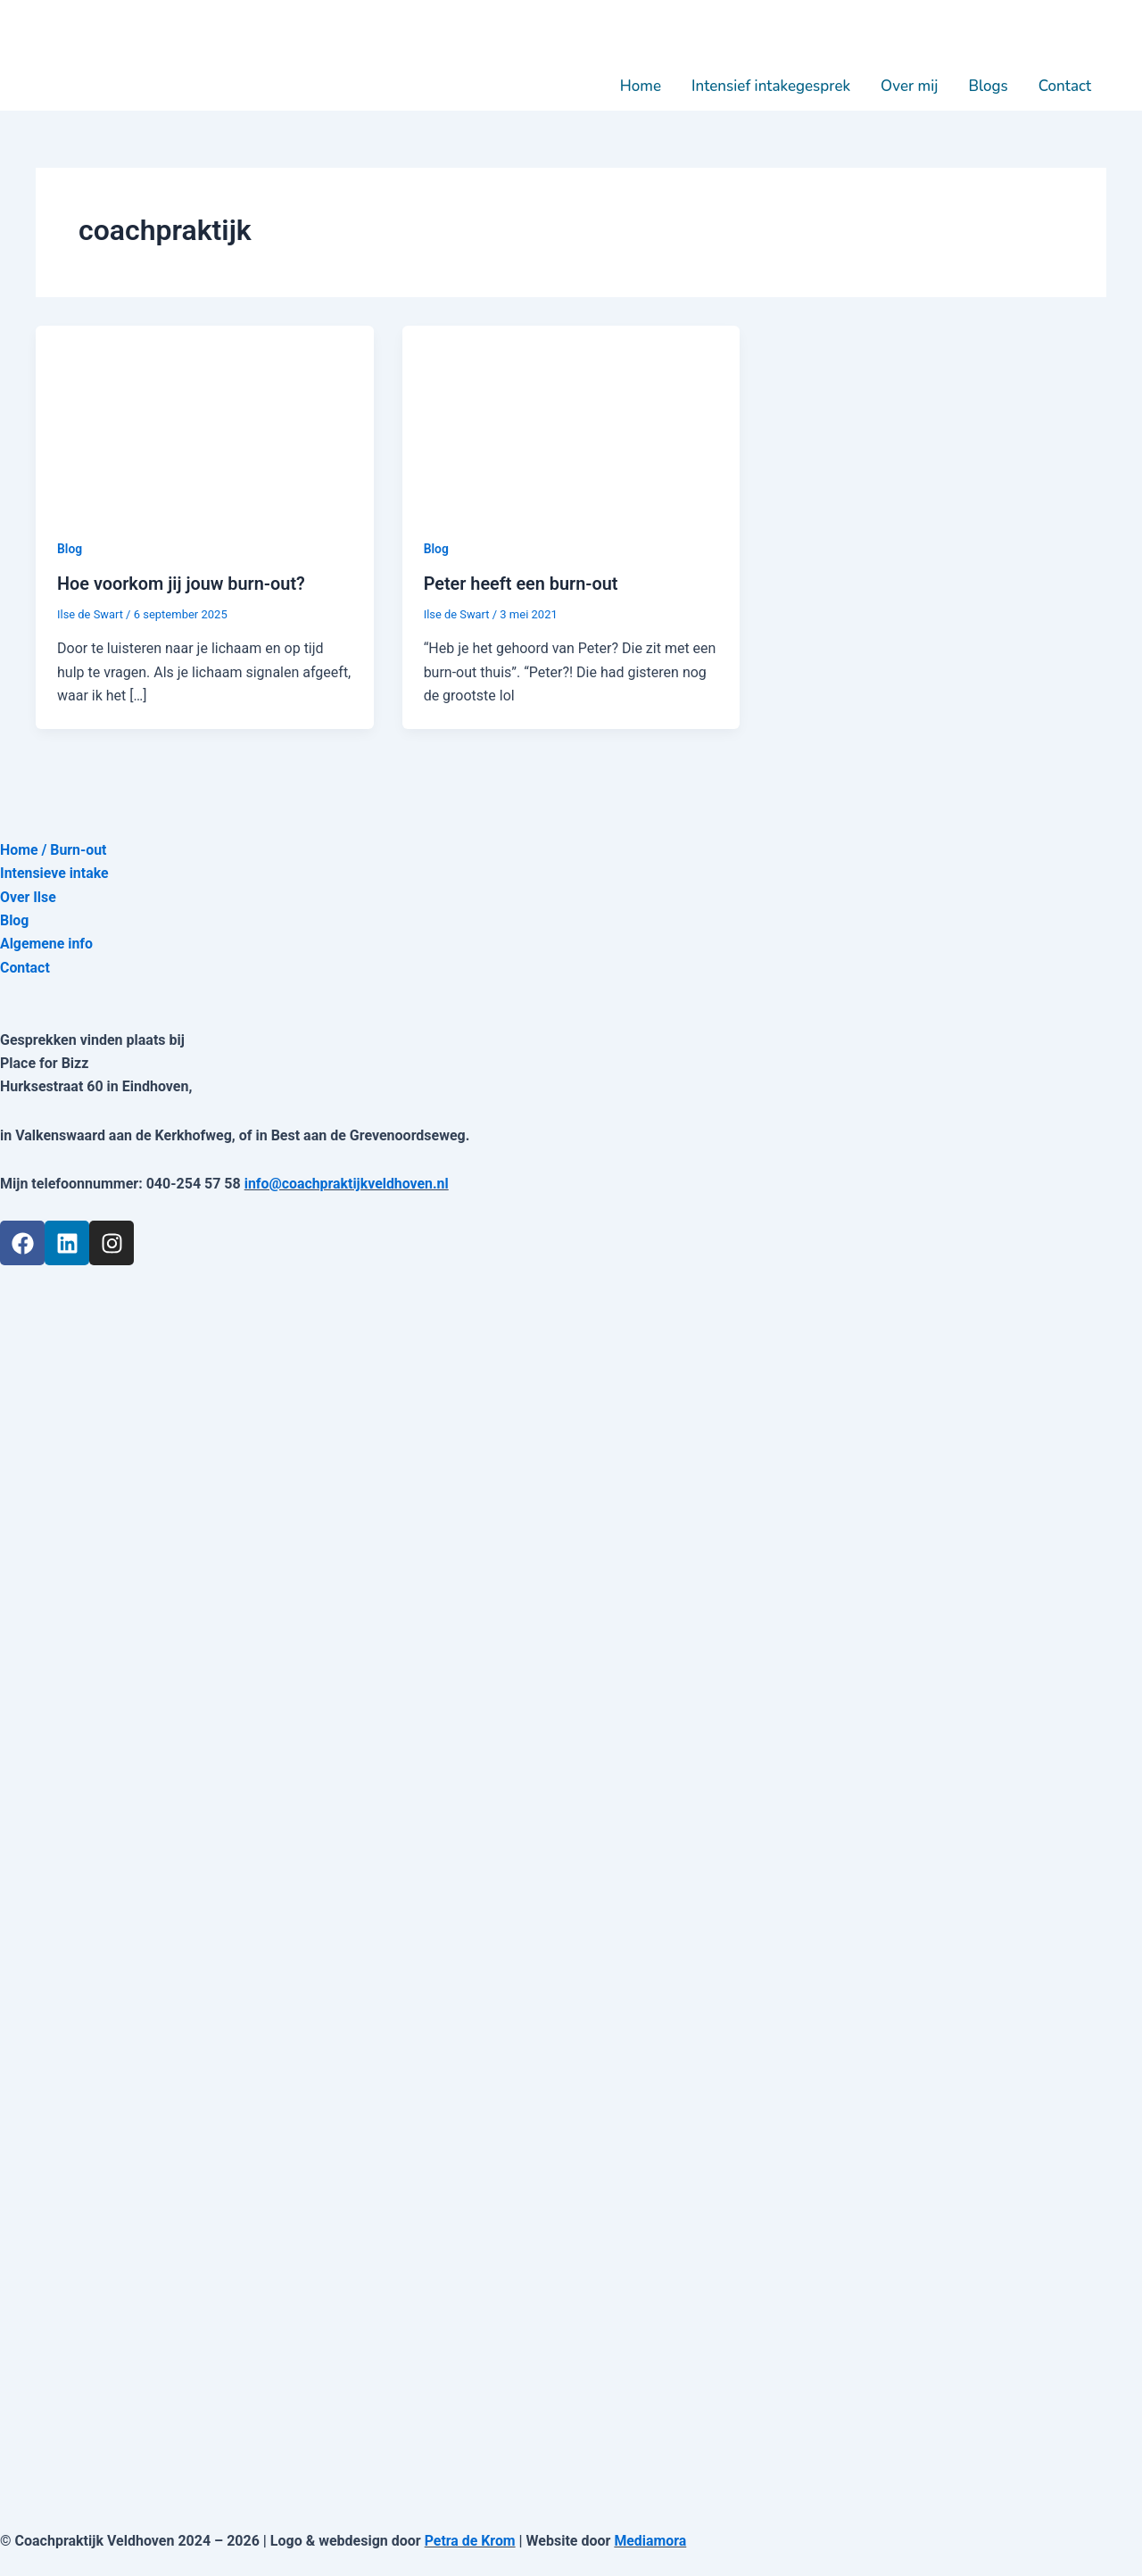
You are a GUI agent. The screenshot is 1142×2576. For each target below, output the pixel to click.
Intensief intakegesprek (770, 86)
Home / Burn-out (53, 849)
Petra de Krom (471, 2539)
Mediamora (651, 2539)
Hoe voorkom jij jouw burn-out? (182, 583)
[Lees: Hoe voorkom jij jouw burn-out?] (205, 419)
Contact (1065, 86)
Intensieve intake (55, 872)
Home (640, 86)
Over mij (909, 86)
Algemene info (47, 943)
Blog (69, 549)
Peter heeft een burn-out (522, 583)
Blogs (987, 86)
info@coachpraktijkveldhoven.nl (347, 1182)
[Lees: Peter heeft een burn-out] (571, 419)
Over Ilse (28, 896)
